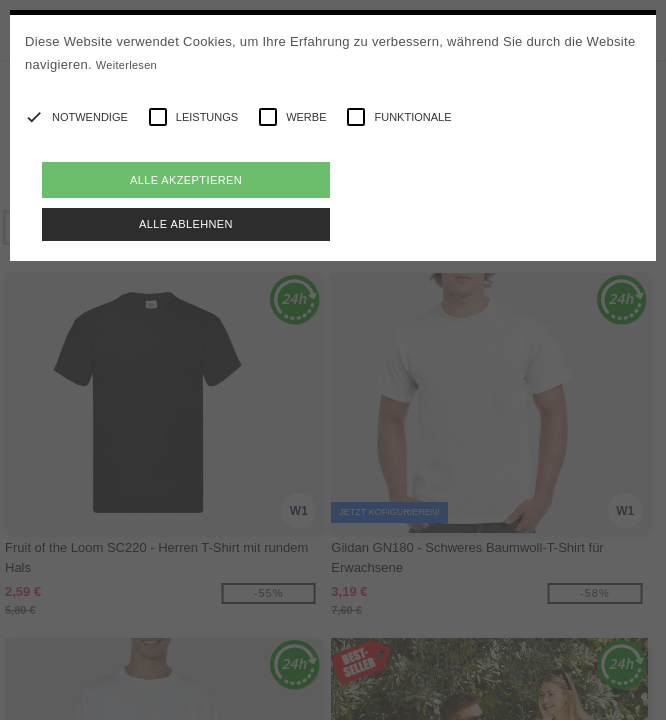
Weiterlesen (126, 65)
